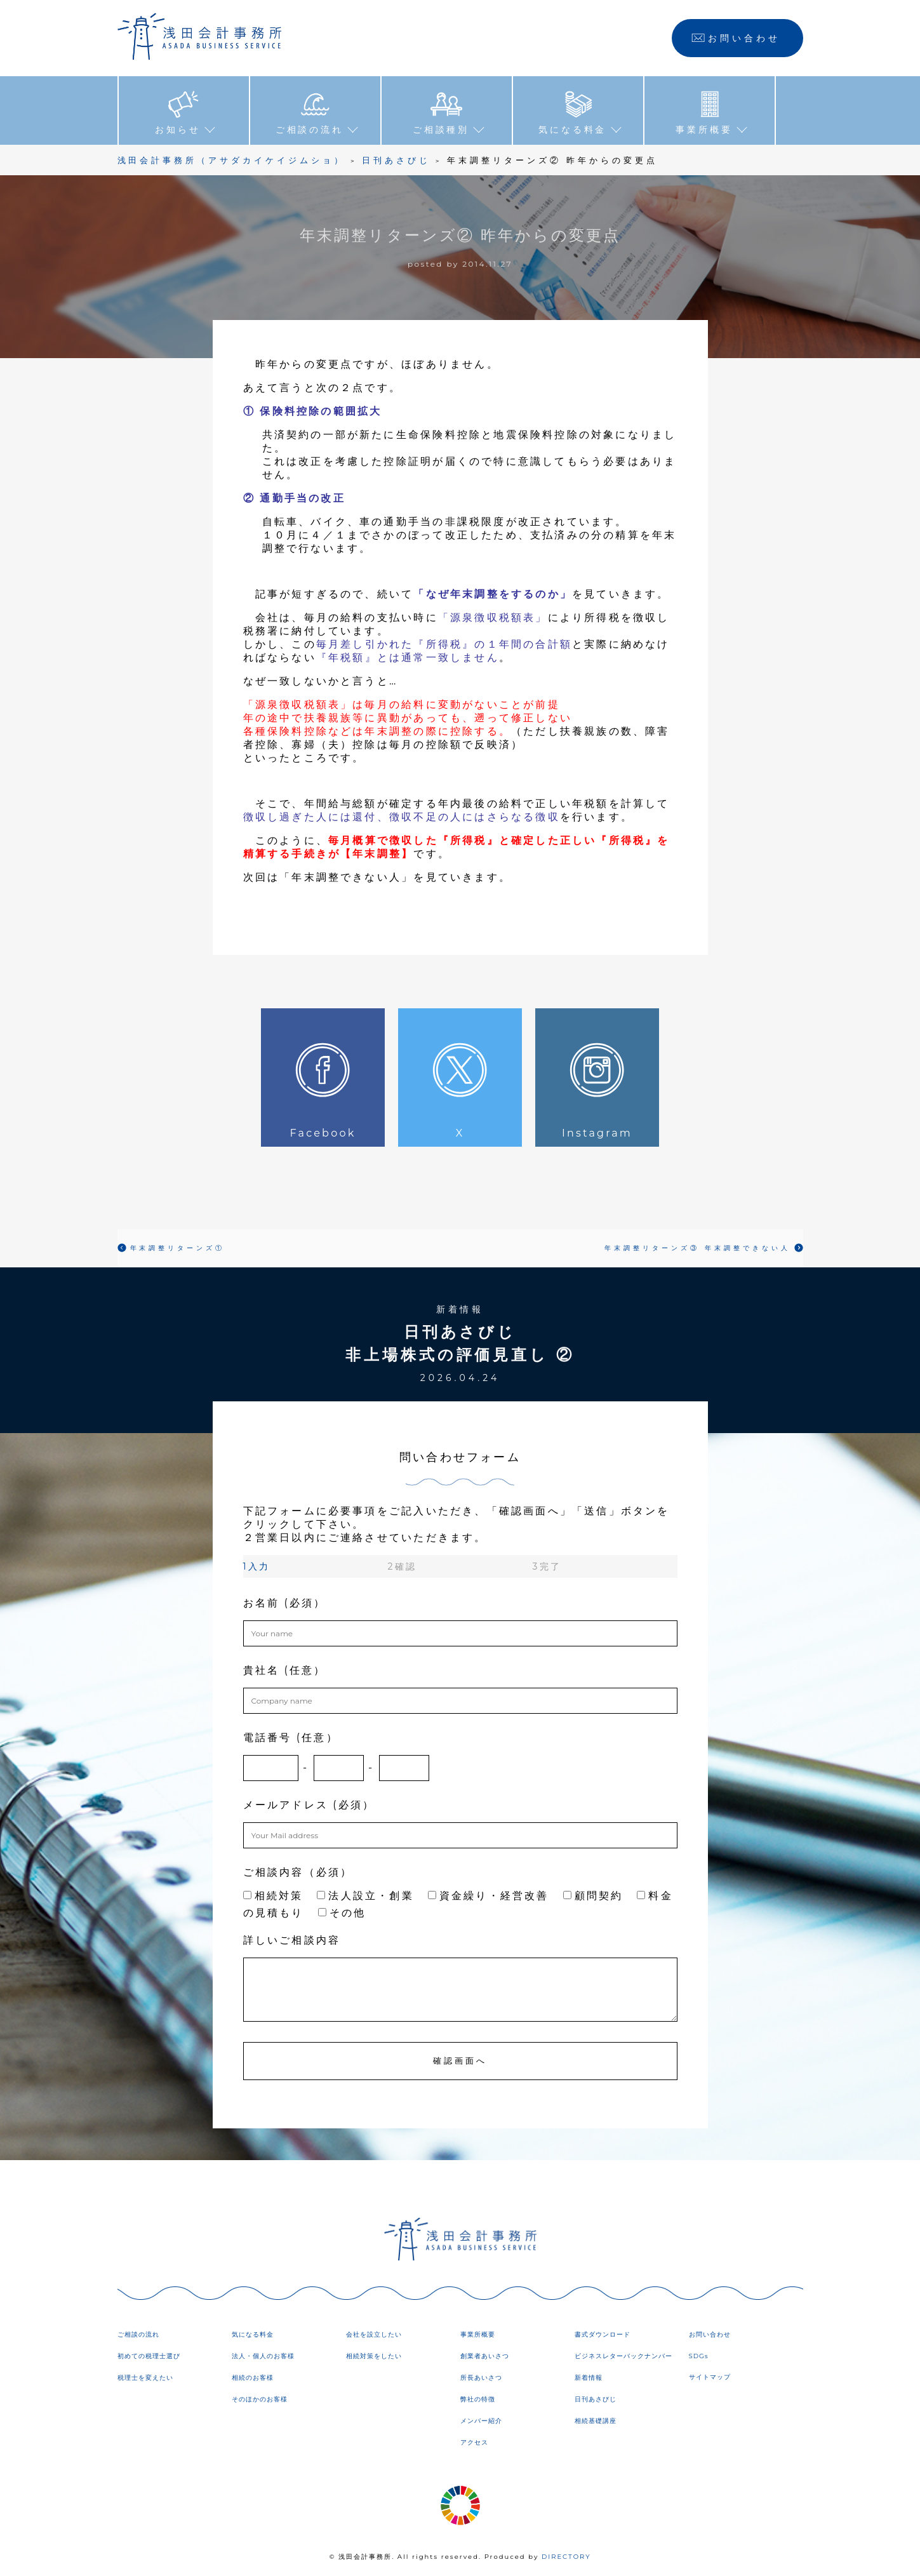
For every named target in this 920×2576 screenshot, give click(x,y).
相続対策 (273, 1895)
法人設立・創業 (365, 1895)
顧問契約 (593, 1895)
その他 (342, 1912)
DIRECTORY (566, 2557)
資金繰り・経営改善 (488, 1895)
